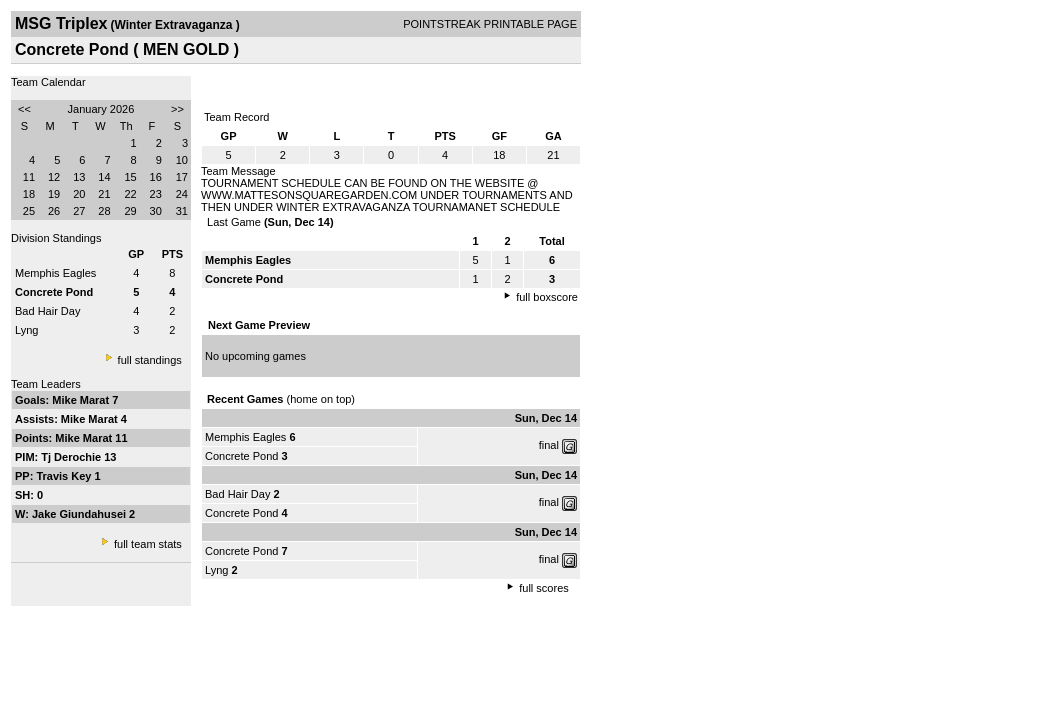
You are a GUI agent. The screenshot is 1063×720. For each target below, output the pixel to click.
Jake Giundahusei (80, 514)
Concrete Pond (241, 456)
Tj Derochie (72, 457)
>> (177, 109)
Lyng (26, 330)
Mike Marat (82, 400)
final (549, 445)
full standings (150, 360)
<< (24, 109)
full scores (544, 588)
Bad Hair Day (47, 311)
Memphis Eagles (55, 273)
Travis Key (65, 476)
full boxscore (547, 297)
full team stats (148, 544)
